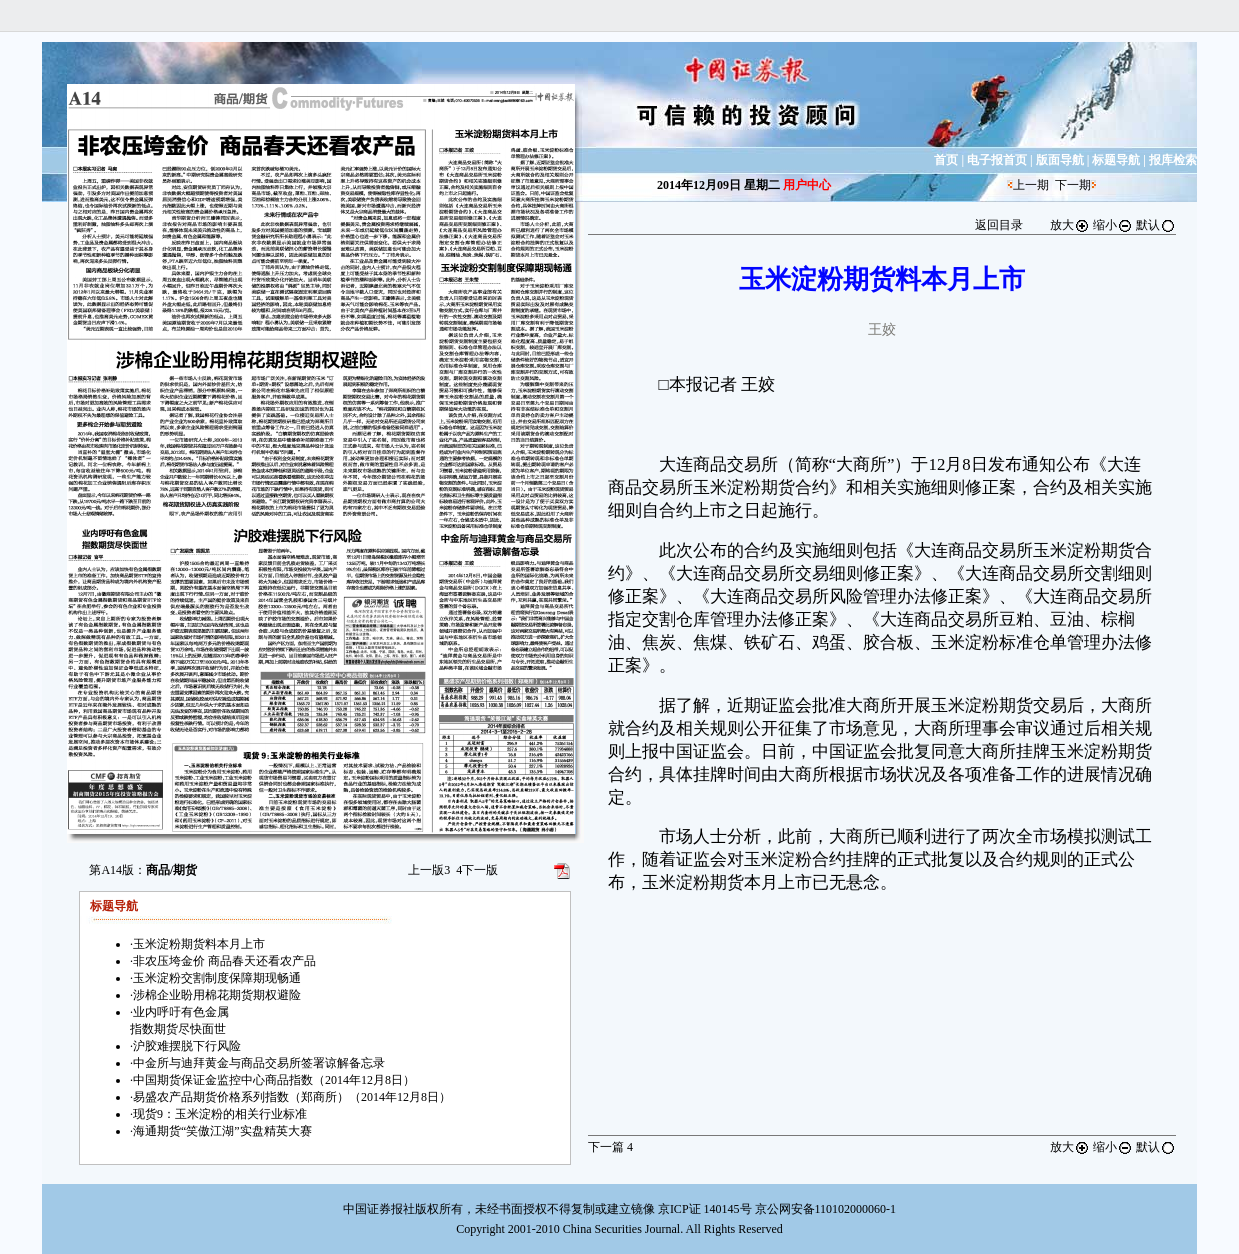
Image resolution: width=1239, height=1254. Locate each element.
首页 (946, 160)
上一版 (429, 870)
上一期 (1031, 185)
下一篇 (610, 1147)
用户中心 (807, 185)
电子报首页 (997, 160)
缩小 (1113, 225)
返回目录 (999, 225)
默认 (1156, 225)
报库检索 (1173, 160)
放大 (1070, 225)
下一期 (1073, 185)
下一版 (477, 870)
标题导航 (1116, 160)
